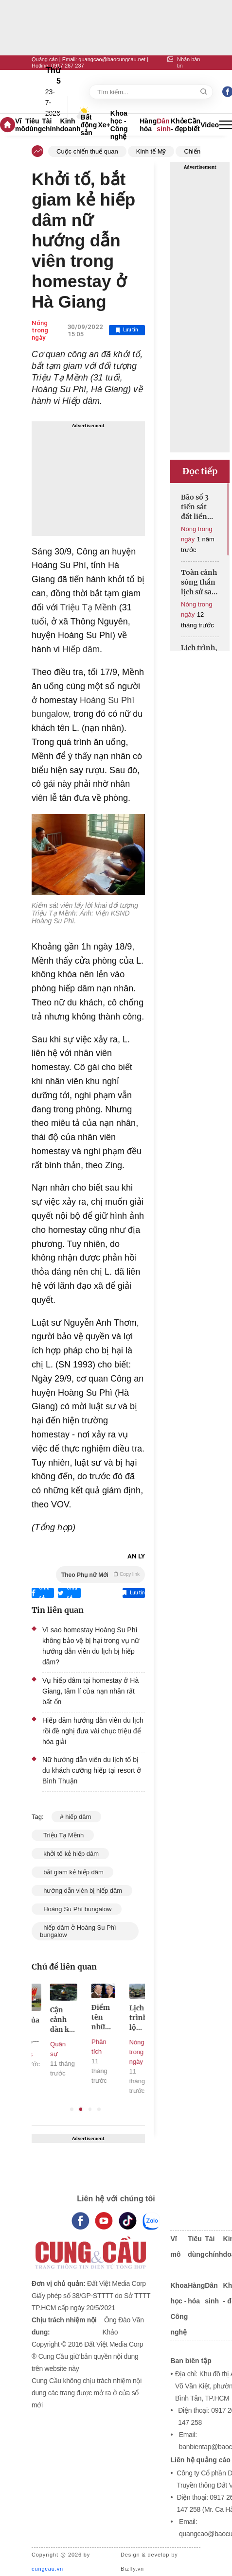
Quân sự (94, 2048)
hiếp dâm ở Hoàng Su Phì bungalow (78, 1931)
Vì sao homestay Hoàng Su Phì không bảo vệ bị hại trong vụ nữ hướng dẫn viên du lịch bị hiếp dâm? (90, 1646)
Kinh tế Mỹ (151, 151)
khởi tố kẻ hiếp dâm (70, 1853)
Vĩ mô (20, 125)
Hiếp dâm (81, 649)
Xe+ (104, 125)
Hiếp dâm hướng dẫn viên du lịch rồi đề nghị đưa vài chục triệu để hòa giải (92, 1731)
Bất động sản (89, 125)
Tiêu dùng (33, 125)
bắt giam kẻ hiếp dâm (72, 1872)
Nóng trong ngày (40, 330)
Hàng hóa (148, 125)
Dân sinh (164, 125)
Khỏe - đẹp (179, 125)
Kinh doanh (70, 125)
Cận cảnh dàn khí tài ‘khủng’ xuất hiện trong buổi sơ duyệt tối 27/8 (100, 2019)
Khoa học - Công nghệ (119, 124)
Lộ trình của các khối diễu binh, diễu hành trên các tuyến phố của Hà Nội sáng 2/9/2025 (55, 2030)
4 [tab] (99, 2109)
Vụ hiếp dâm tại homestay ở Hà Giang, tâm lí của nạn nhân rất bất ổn (90, 1691)
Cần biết (193, 125)
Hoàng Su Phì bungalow (76, 1909)
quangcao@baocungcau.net (111, 59)
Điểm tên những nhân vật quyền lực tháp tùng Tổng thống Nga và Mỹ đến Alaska (139, 2017)
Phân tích (135, 2046)
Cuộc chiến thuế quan (87, 151)
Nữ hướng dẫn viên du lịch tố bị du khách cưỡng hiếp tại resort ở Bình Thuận (91, 1770)
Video (209, 125)
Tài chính (51, 125)
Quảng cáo (45, 59)
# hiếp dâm (76, 1816)
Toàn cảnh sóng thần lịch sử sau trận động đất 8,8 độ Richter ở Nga (199, 582)
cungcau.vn (47, 2569)
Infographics (52, 2054)
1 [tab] (71, 2109)
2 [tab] (81, 2109)
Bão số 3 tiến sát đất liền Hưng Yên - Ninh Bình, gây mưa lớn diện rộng (198, 507)
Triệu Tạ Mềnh (87, 607)
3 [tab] (90, 2109)
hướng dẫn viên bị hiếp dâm (82, 1890)
